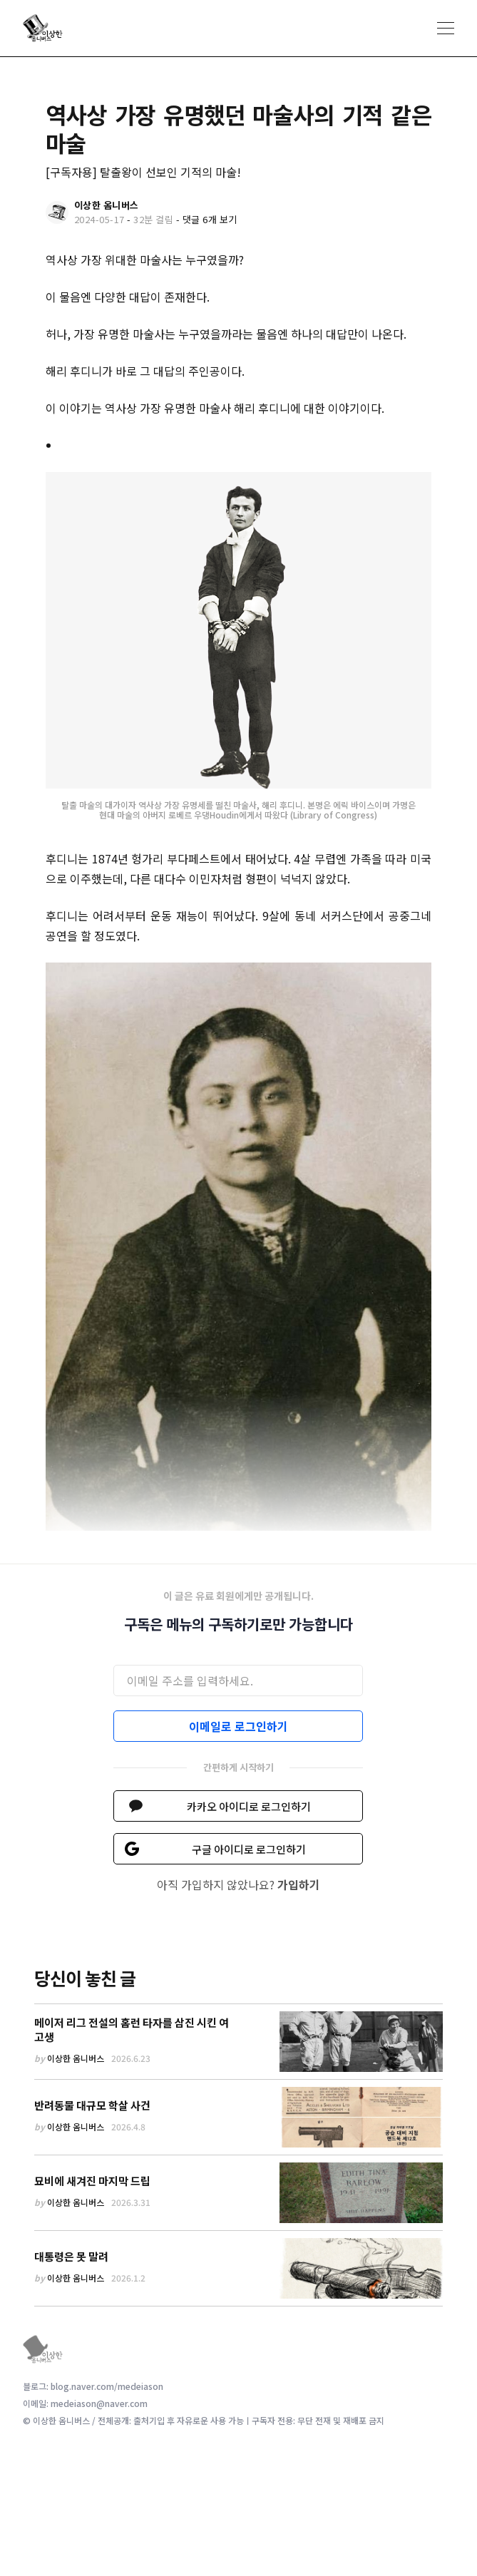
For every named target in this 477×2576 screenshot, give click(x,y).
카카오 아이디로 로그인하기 (249, 1806)
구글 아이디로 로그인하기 (249, 1849)
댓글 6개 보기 (210, 219)
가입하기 (298, 1884)
